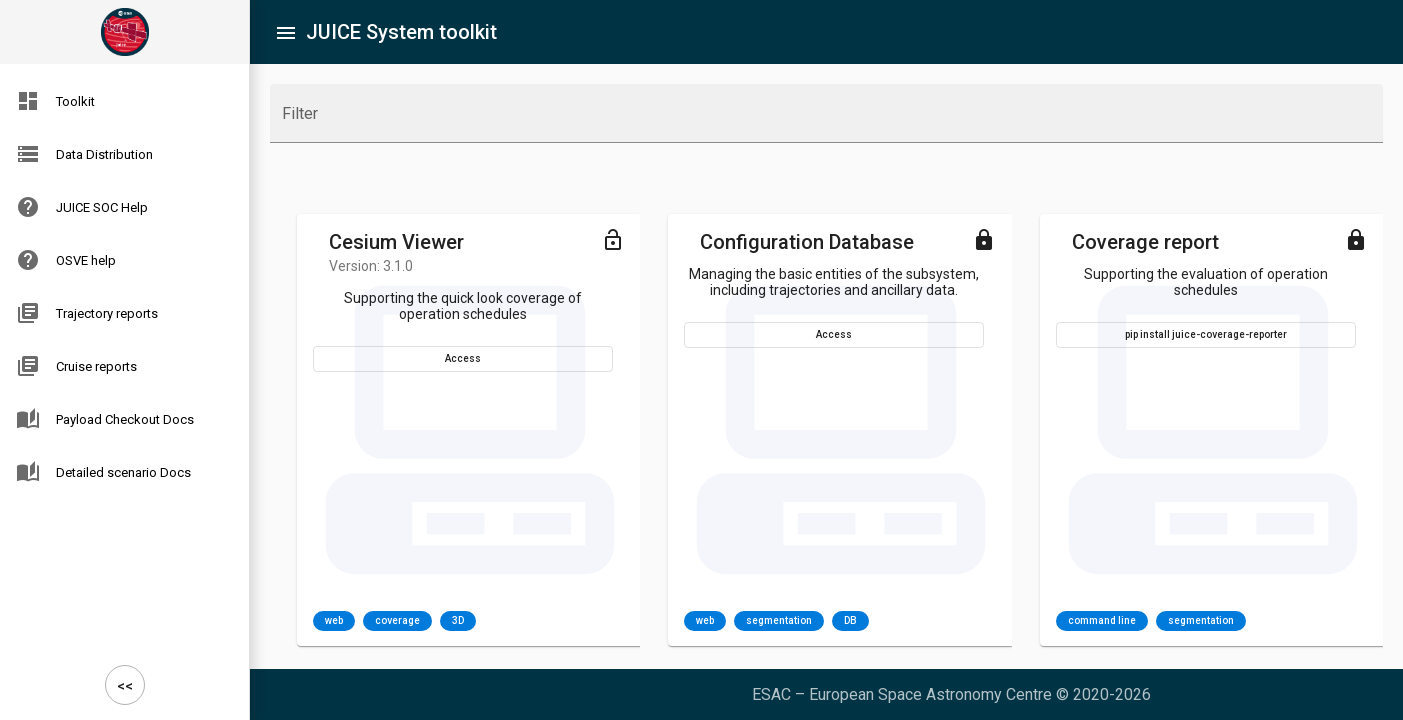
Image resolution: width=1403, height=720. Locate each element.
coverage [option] (397, 621)
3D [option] (458, 621)
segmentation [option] (779, 621)
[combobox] (826, 122)
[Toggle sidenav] (286, 32)
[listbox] (394, 621)
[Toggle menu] (613, 239)
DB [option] (850, 621)
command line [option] (1102, 621)
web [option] (334, 621)
